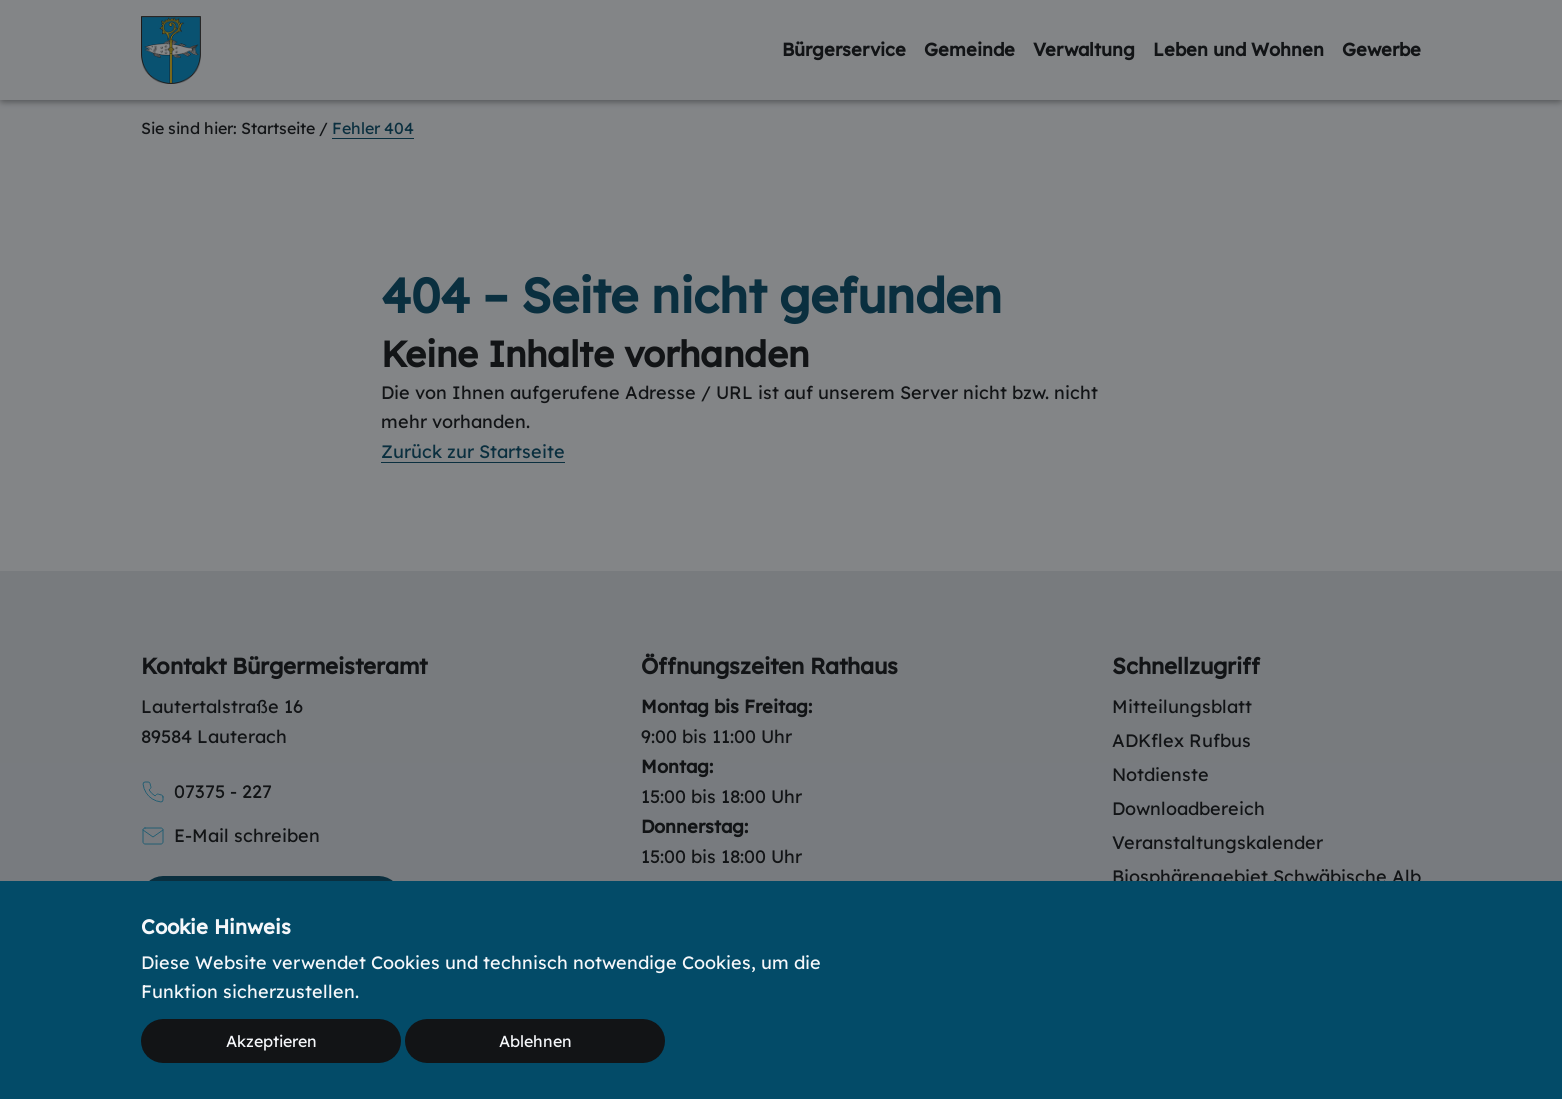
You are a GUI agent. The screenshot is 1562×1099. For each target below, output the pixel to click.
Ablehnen (535, 1041)
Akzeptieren (271, 1041)
